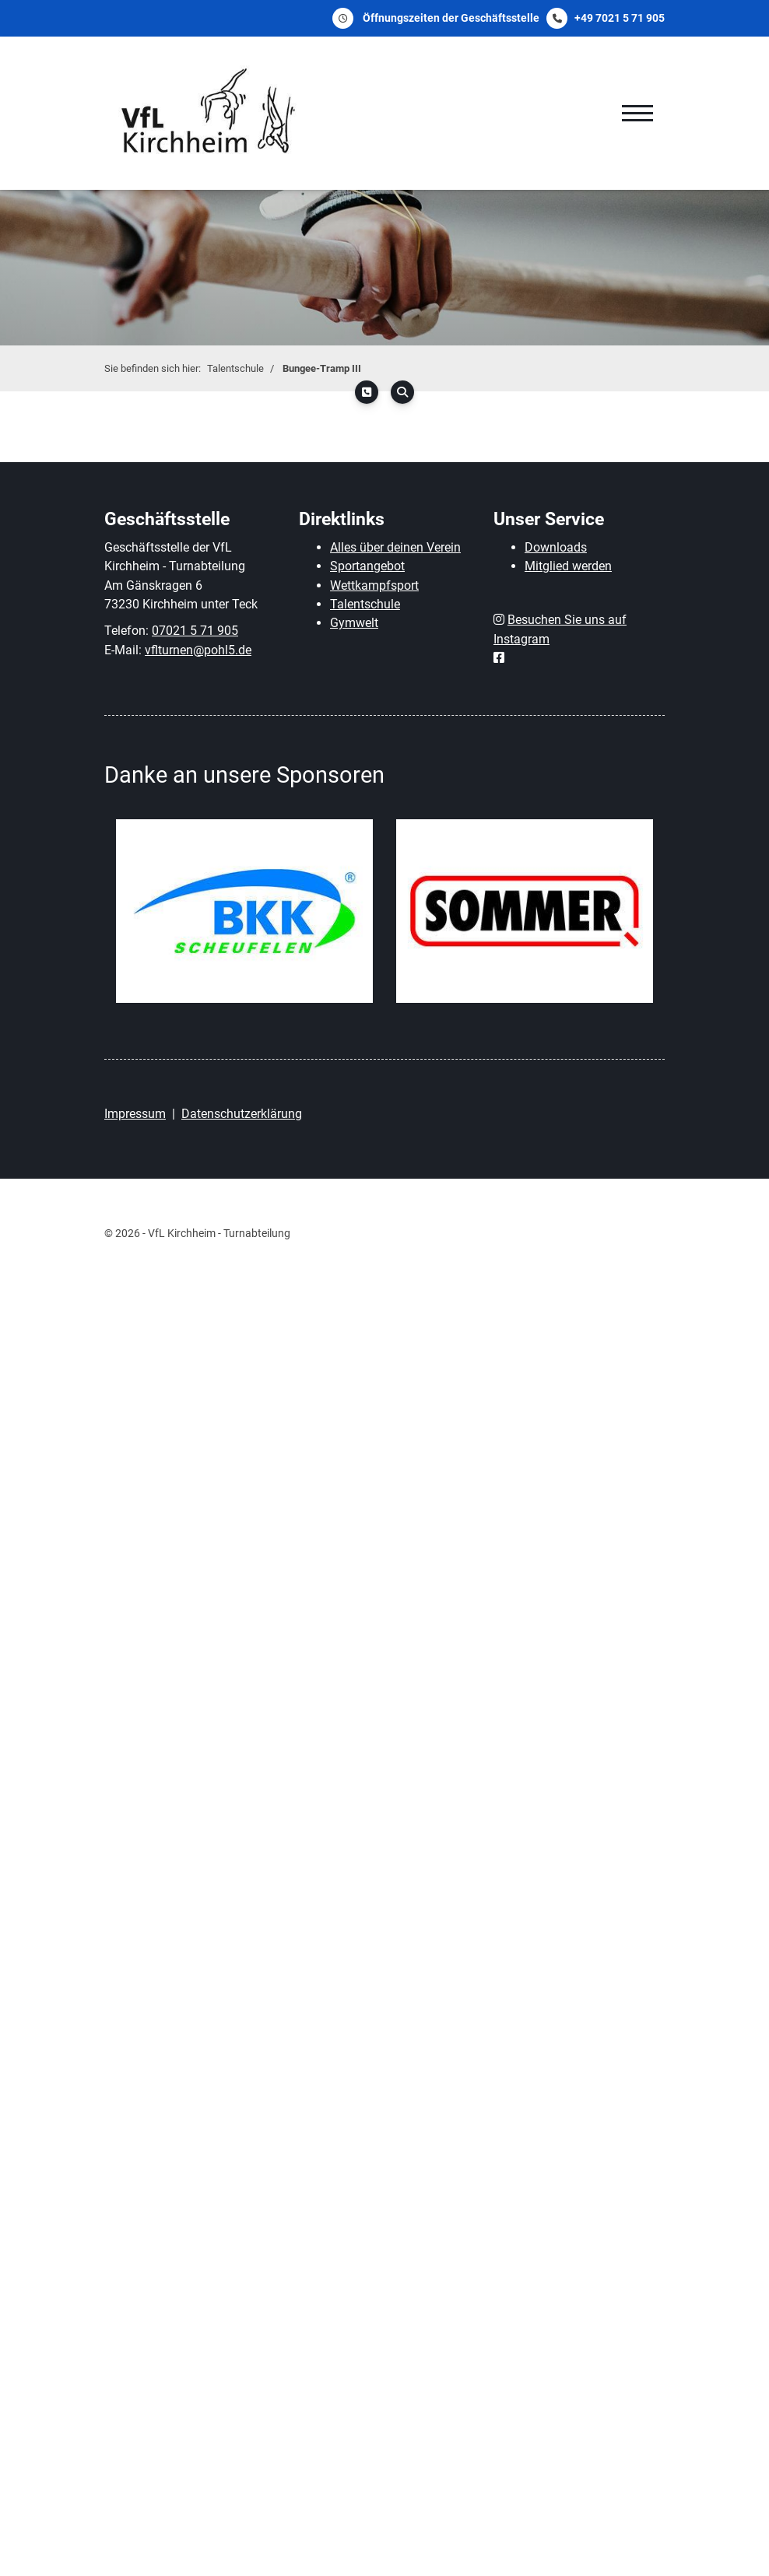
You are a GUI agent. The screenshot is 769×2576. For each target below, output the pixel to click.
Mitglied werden (568, 566)
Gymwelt (354, 622)
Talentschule (235, 368)
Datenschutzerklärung (241, 1113)
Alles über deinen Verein (395, 547)
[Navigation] (637, 113)
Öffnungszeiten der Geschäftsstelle (451, 18)
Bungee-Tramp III (322, 368)
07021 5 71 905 (195, 630)
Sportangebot (367, 566)
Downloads (556, 547)
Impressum (135, 1113)
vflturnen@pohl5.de (198, 650)
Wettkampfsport (374, 585)
